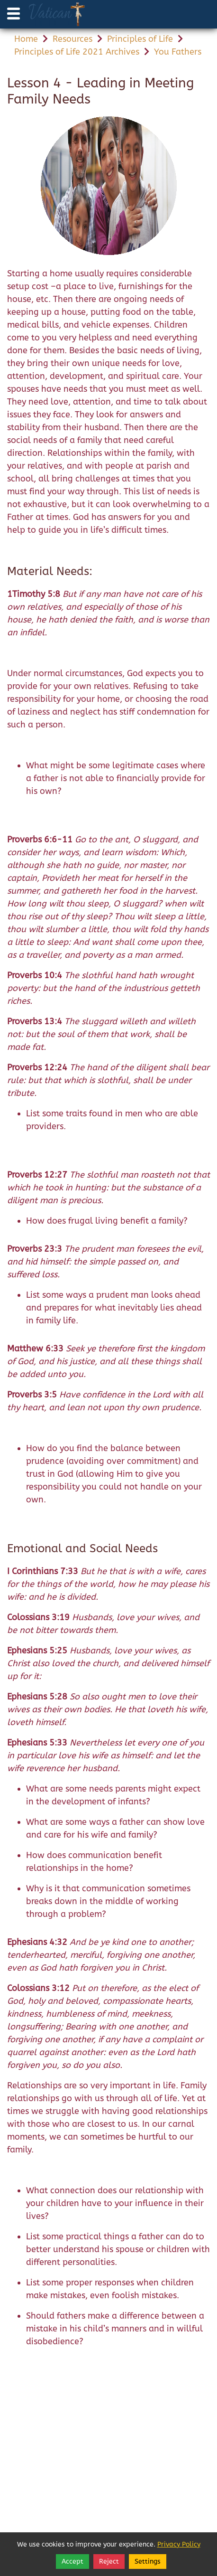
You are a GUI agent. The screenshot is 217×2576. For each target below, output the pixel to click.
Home (26, 39)
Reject (109, 2561)
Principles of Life (140, 39)
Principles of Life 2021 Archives (76, 52)
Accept (72, 2561)
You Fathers (177, 52)
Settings (148, 2561)
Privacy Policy (178, 2544)
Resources (72, 39)
